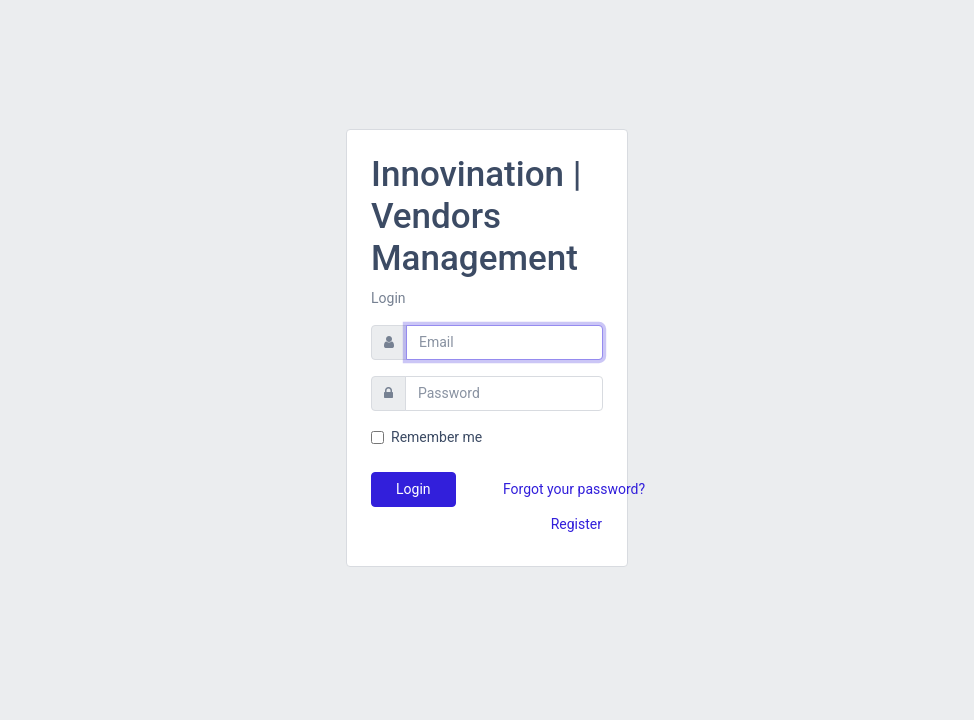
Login (413, 489)
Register (576, 524)
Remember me (436, 437)
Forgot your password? (574, 489)
